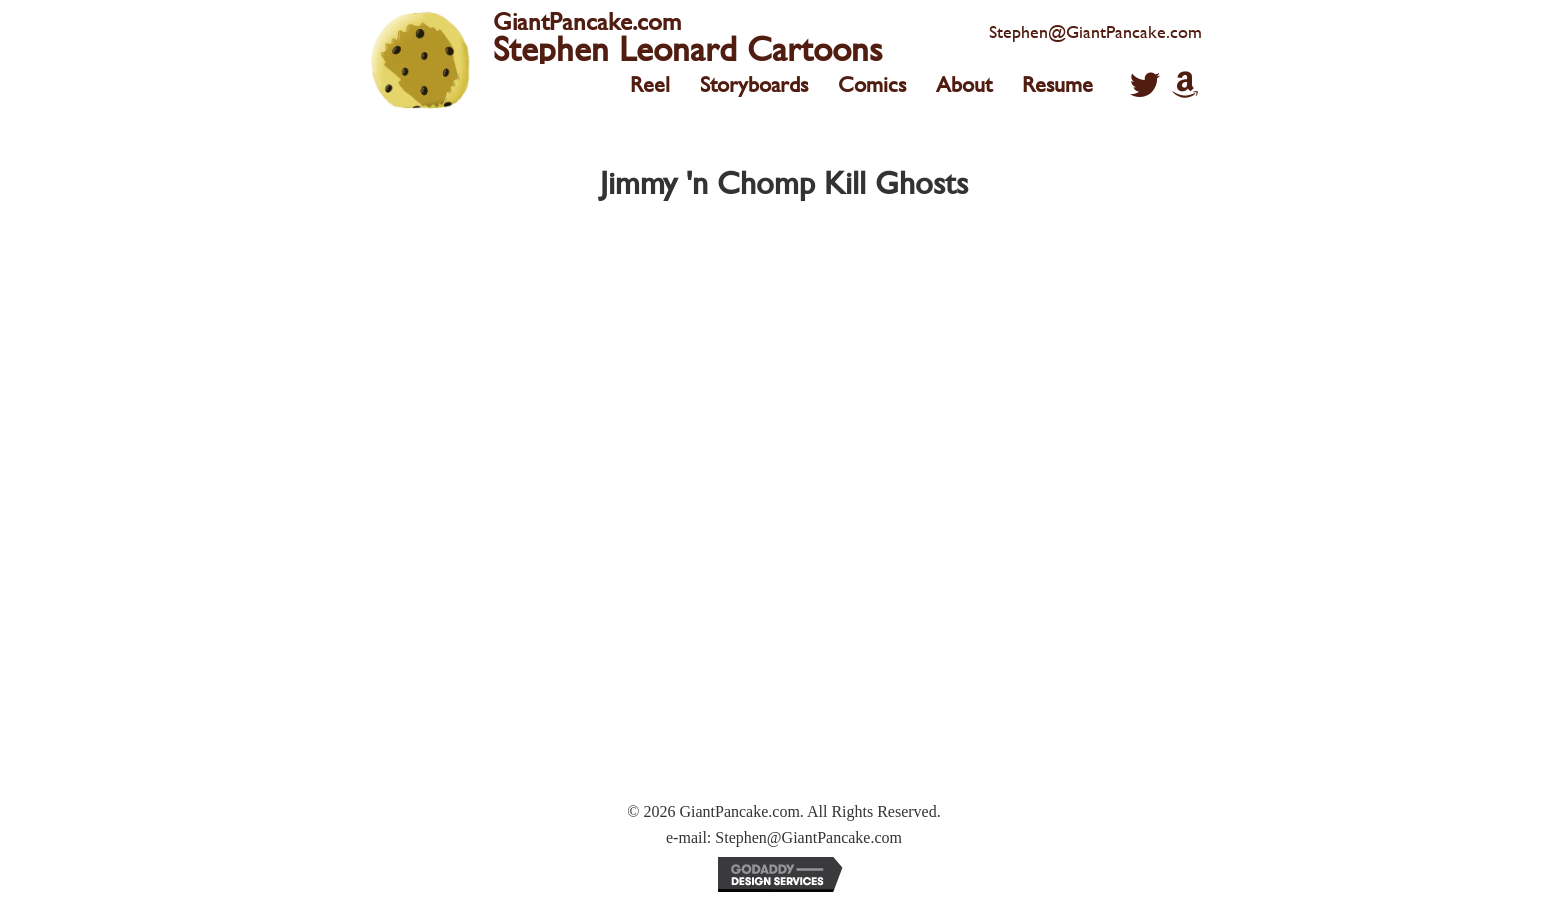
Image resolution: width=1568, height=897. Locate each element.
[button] (1145, 85)
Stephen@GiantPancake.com (1095, 31)
